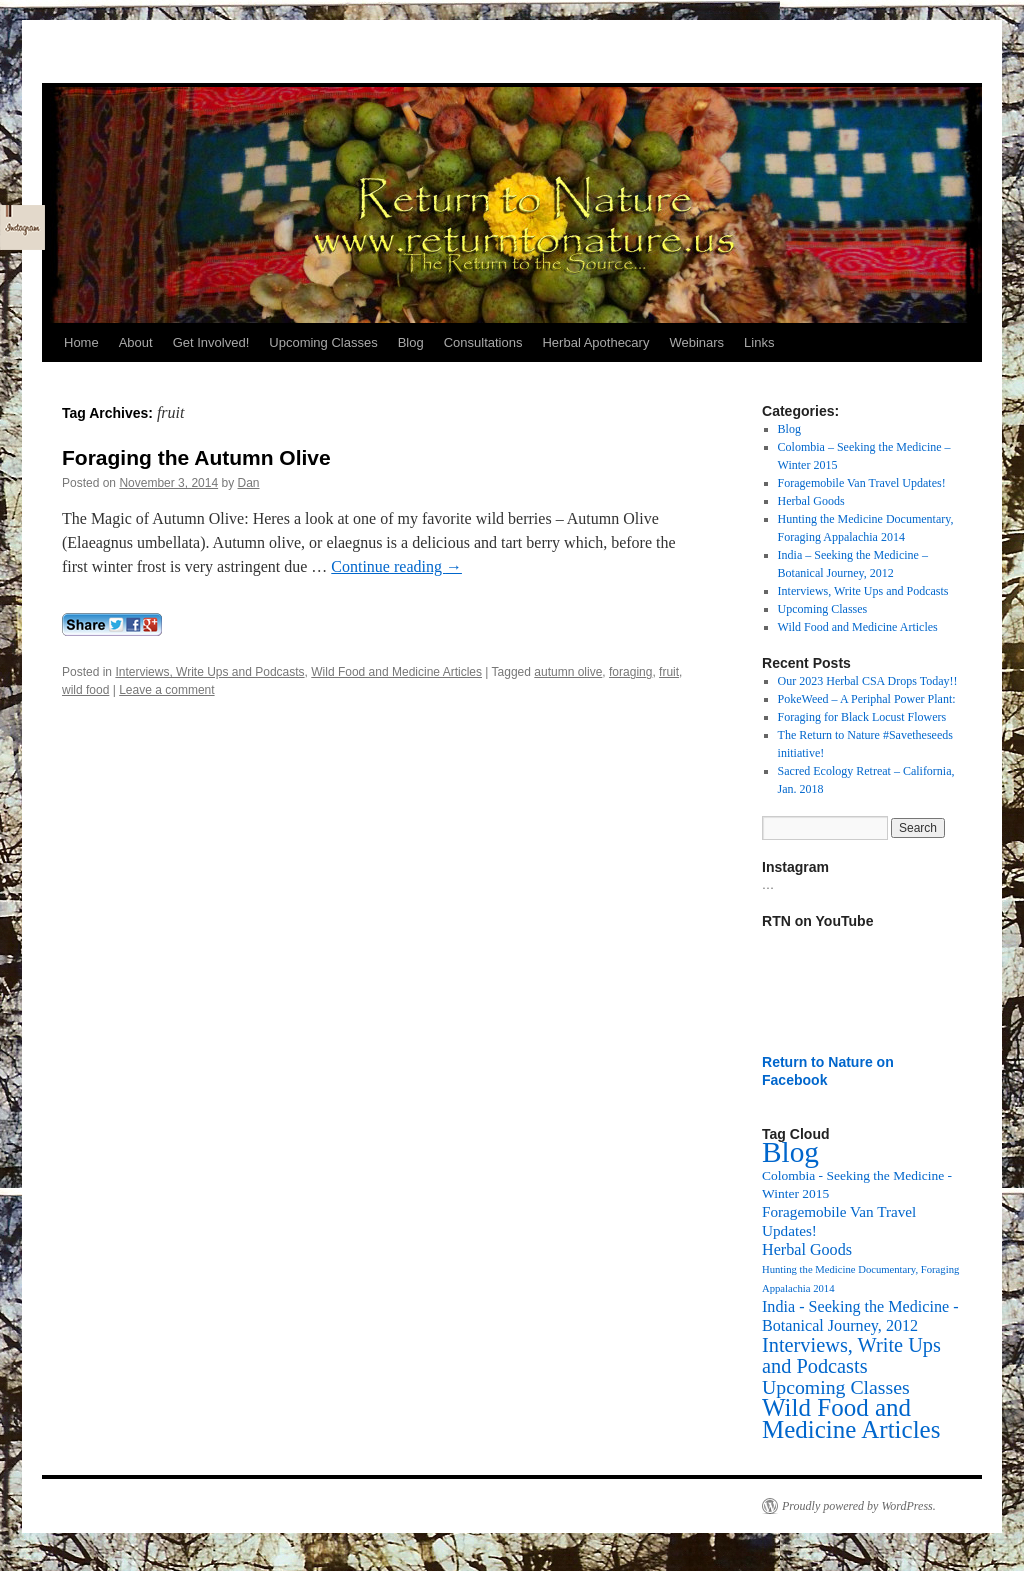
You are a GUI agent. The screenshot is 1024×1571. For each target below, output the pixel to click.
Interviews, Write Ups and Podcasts (209, 672)
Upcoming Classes (323, 342)
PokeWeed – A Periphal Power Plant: (867, 699)
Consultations (483, 342)
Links (759, 342)
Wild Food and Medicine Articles (396, 672)
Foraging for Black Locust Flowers (862, 717)
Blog (411, 342)
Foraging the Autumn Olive (196, 457)
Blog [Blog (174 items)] (790, 1152)
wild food (85, 690)
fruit (669, 672)
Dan (249, 483)
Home (81, 342)
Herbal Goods (811, 501)
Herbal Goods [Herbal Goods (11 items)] (807, 1249)
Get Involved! (211, 342)
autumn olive (568, 672)
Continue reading (396, 566)
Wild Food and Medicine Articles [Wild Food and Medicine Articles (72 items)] (851, 1418)
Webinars (696, 342)
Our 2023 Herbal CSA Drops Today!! (868, 681)
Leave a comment (166, 690)
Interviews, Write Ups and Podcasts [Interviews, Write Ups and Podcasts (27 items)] (851, 1355)
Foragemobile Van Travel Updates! (862, 483)
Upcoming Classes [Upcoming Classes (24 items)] (836, 1387)
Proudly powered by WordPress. (859, 1506)
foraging (630, 672)
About (136, 342)
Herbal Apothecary (595, 342)
